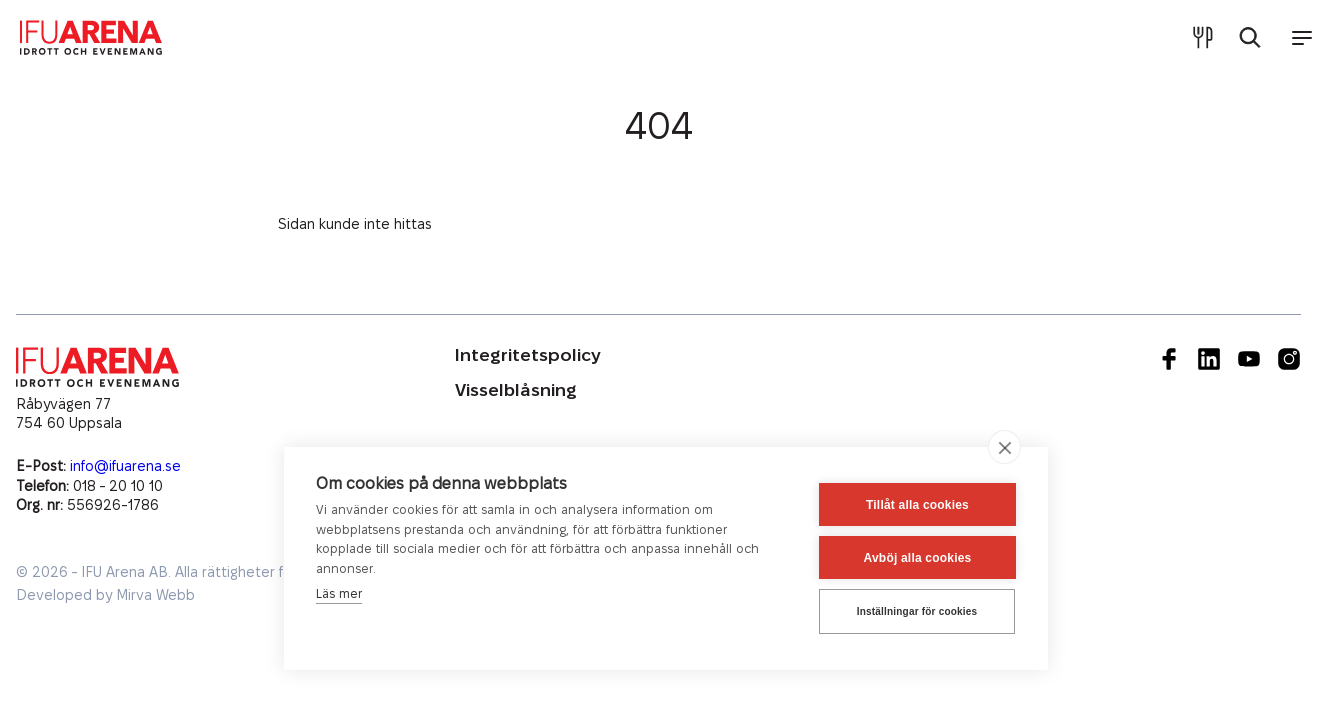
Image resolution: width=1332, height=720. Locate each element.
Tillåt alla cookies (917, 505)
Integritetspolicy (528, 355)
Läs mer (339, 594)
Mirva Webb (155, 595)
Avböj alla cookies (918, 558)
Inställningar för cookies (917, 611)
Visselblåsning (516, 390)
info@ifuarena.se (125, 466)
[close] (1004, 447)
